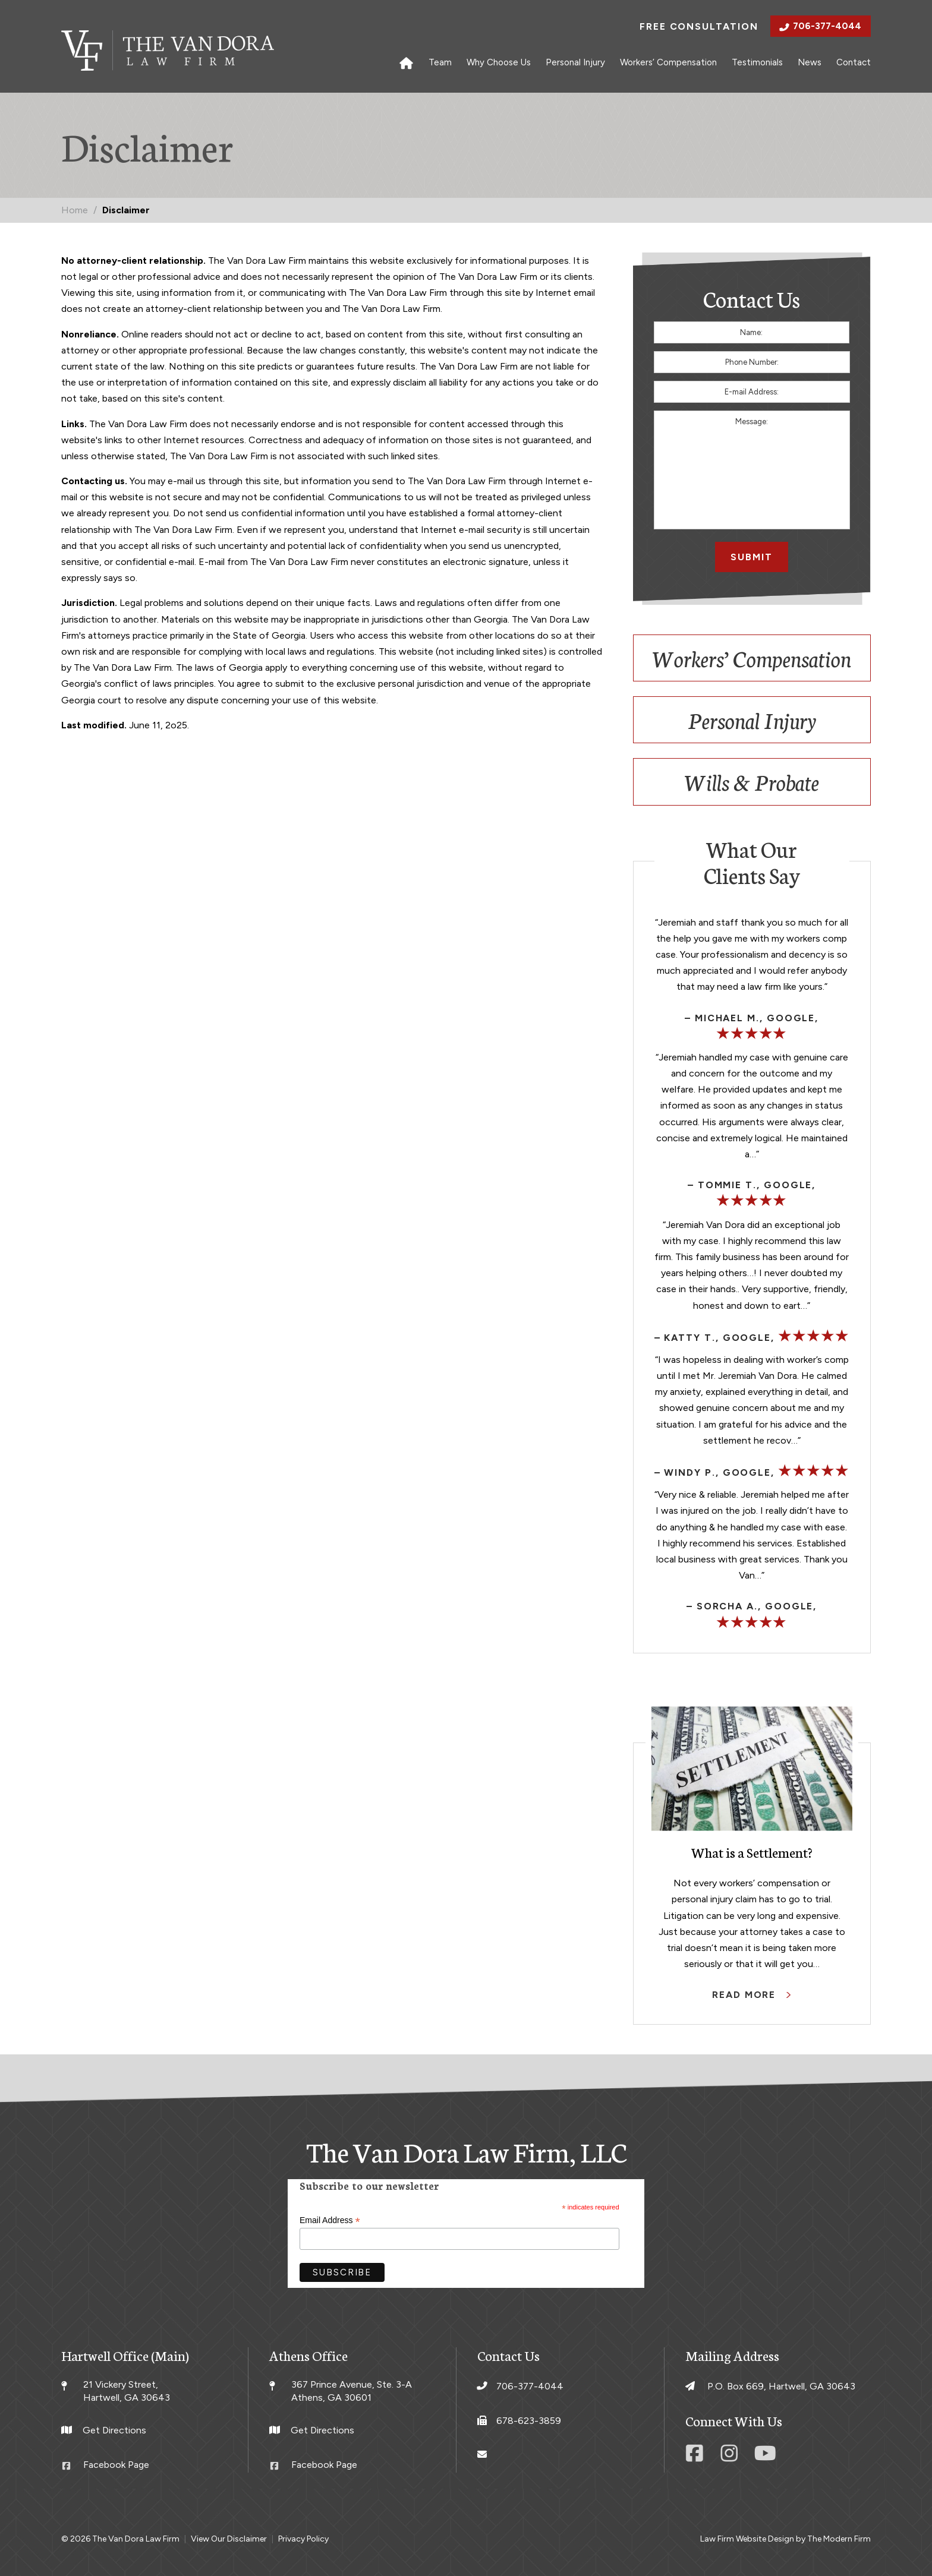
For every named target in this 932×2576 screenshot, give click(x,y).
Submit (752, 557)
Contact (853, 62)
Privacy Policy (303, 2539)
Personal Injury (575, 62)
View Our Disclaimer (229, 2539)
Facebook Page (116, 2464)
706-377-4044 (827, 26)
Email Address (330, 2220)
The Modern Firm (839, 2539)
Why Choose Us (499, 62)
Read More (745, 1994)
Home (406, 62)
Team (440, 62)
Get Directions (114, 2430)
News (809, 62)
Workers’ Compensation (668, 62)
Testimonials (757, 62)
